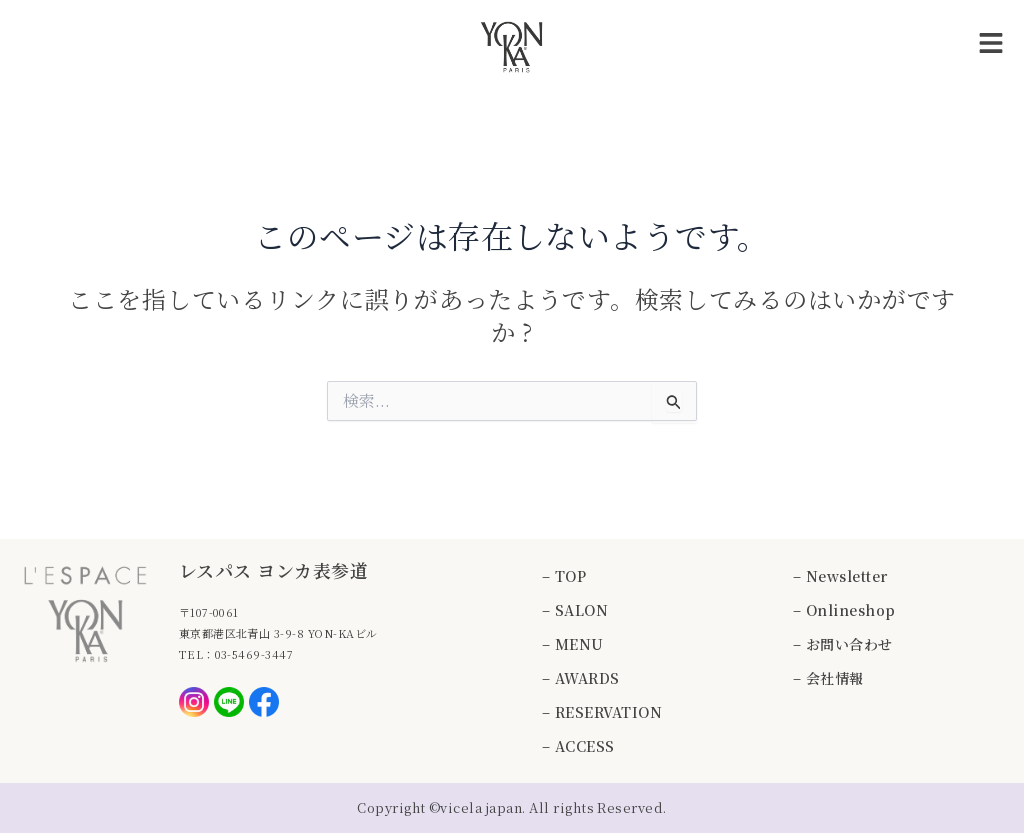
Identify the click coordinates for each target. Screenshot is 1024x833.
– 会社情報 (828, 678)
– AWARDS (581, 678)
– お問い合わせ (843, 644)
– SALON (575, 610)
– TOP (564, 576)
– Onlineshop (844, 610)
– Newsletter (840, 576)
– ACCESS (578, 746)
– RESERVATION (602, 712)
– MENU (573, 644)
